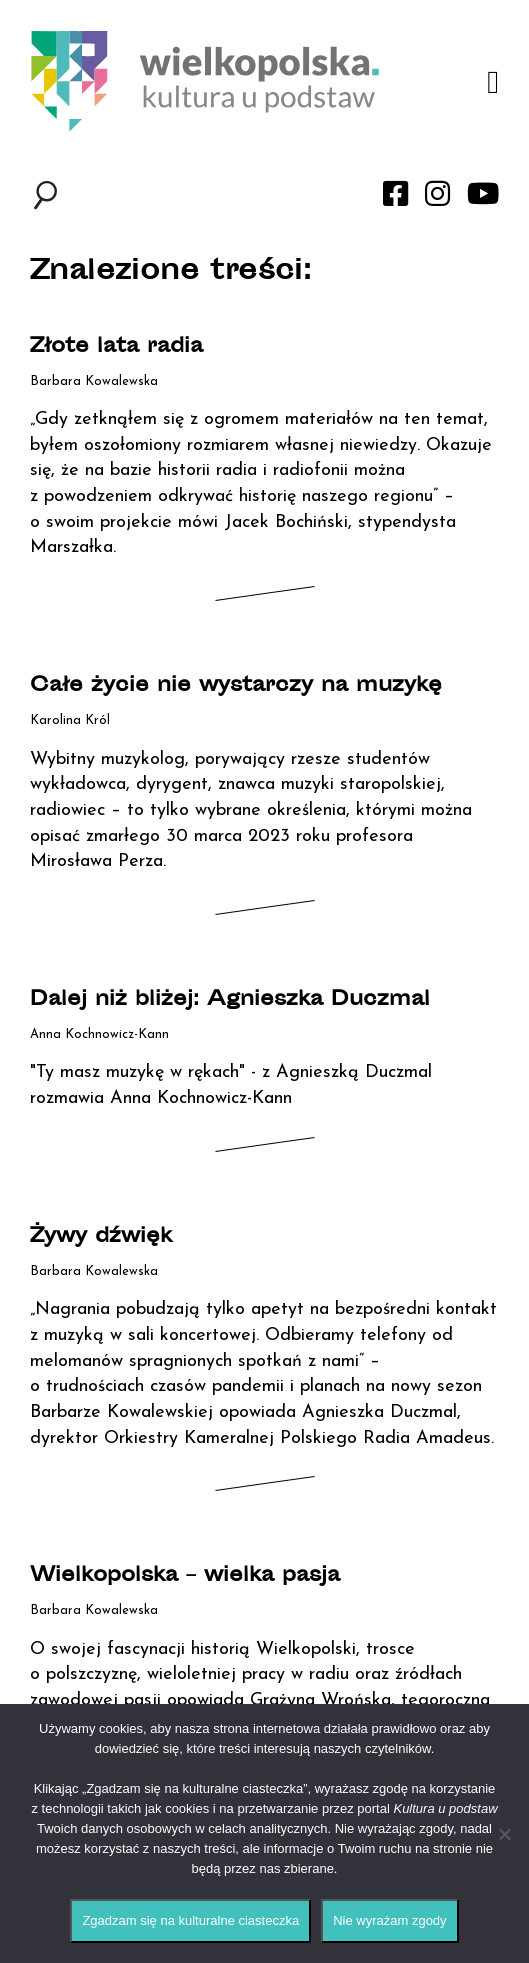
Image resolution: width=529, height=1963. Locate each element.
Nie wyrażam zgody (389, 1920)
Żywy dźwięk (101, 1237)
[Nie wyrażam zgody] (504, 1834)
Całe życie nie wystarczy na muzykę (236, 686)
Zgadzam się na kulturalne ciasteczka (190, 1920)
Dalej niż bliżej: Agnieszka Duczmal (230, 1000)
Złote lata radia (116, 347)
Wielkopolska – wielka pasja (185, 1576)
